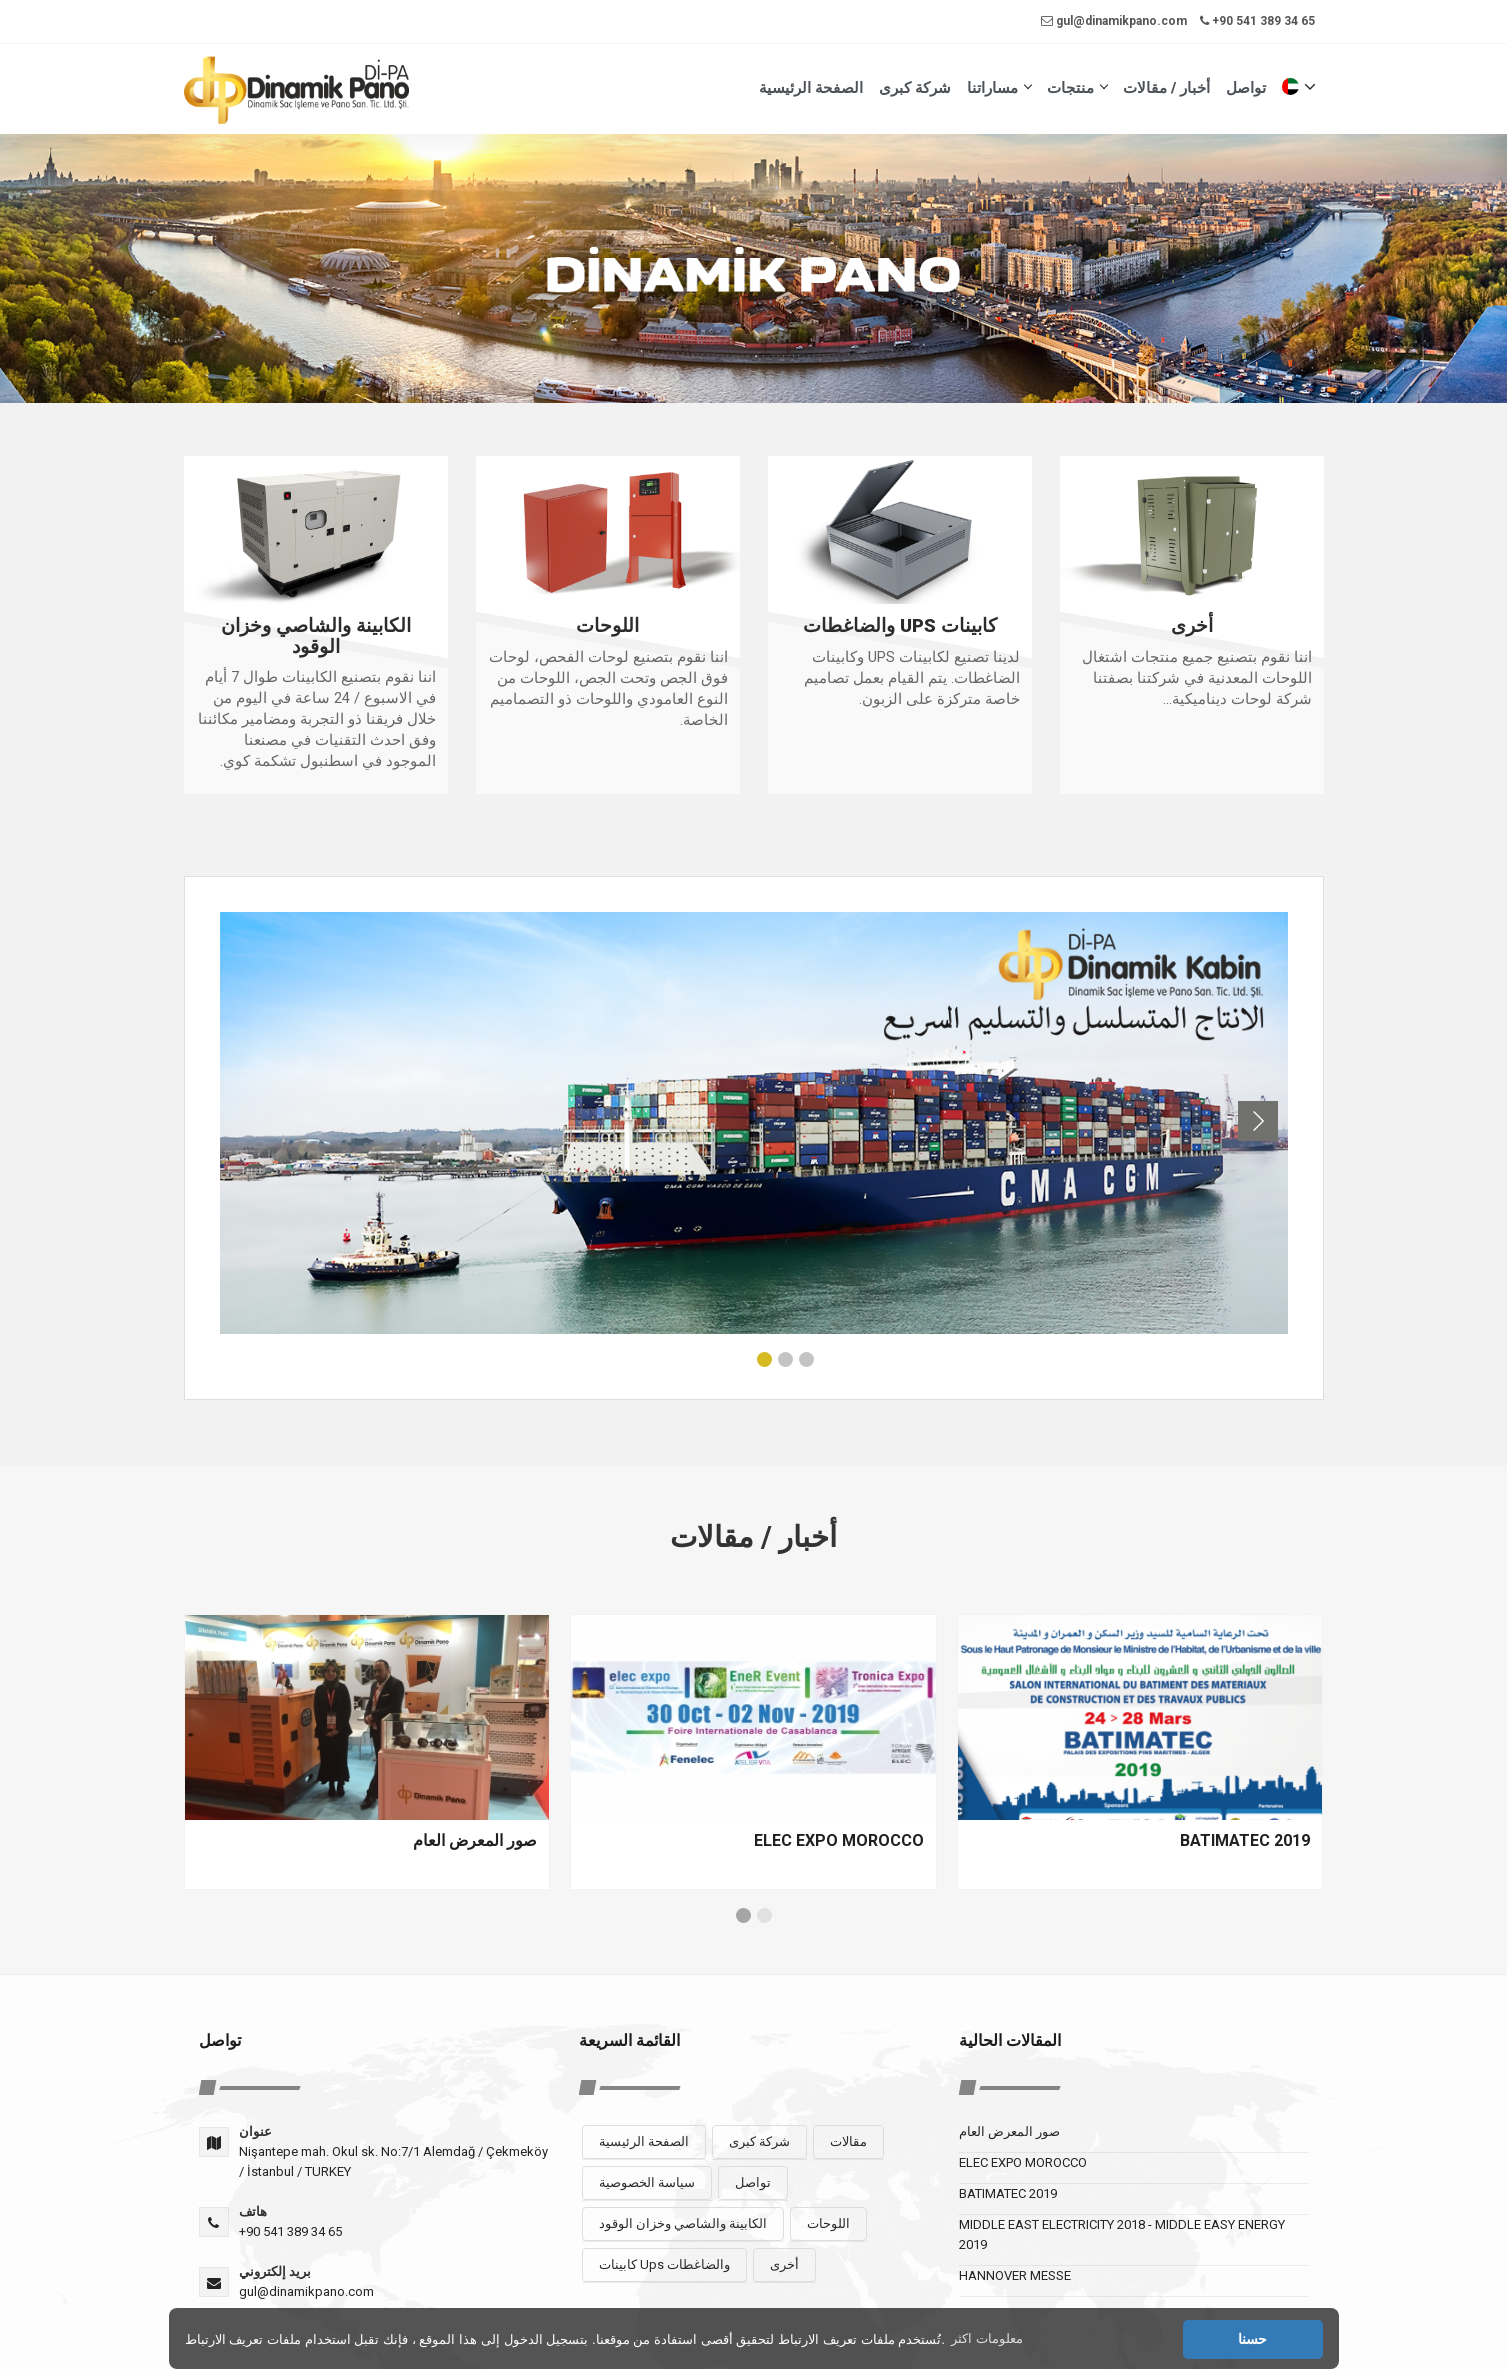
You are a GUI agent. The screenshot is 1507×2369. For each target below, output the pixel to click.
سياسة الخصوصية (647, 2182)
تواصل (1246, 88)
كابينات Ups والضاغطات (664, 2264)
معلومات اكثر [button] (987, 2338)
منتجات (1077, 88)
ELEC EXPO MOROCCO (1023, 2162)
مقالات (848, 2141)
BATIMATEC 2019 (1008, 2193)
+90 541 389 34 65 (1257, 21)
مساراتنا (999, 88)
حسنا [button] (1252, 2339)
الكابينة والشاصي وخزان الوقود (683, 2223)
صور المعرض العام (1009, 2131)
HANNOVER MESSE (1015, 2275)
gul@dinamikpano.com (1114, 21)
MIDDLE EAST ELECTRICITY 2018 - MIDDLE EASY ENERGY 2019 (1122, 2234)
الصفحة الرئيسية (811, 88)
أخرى (784, 2264)
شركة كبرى (915, 88)
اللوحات (828, 2223)
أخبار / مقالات (1166, 88)
